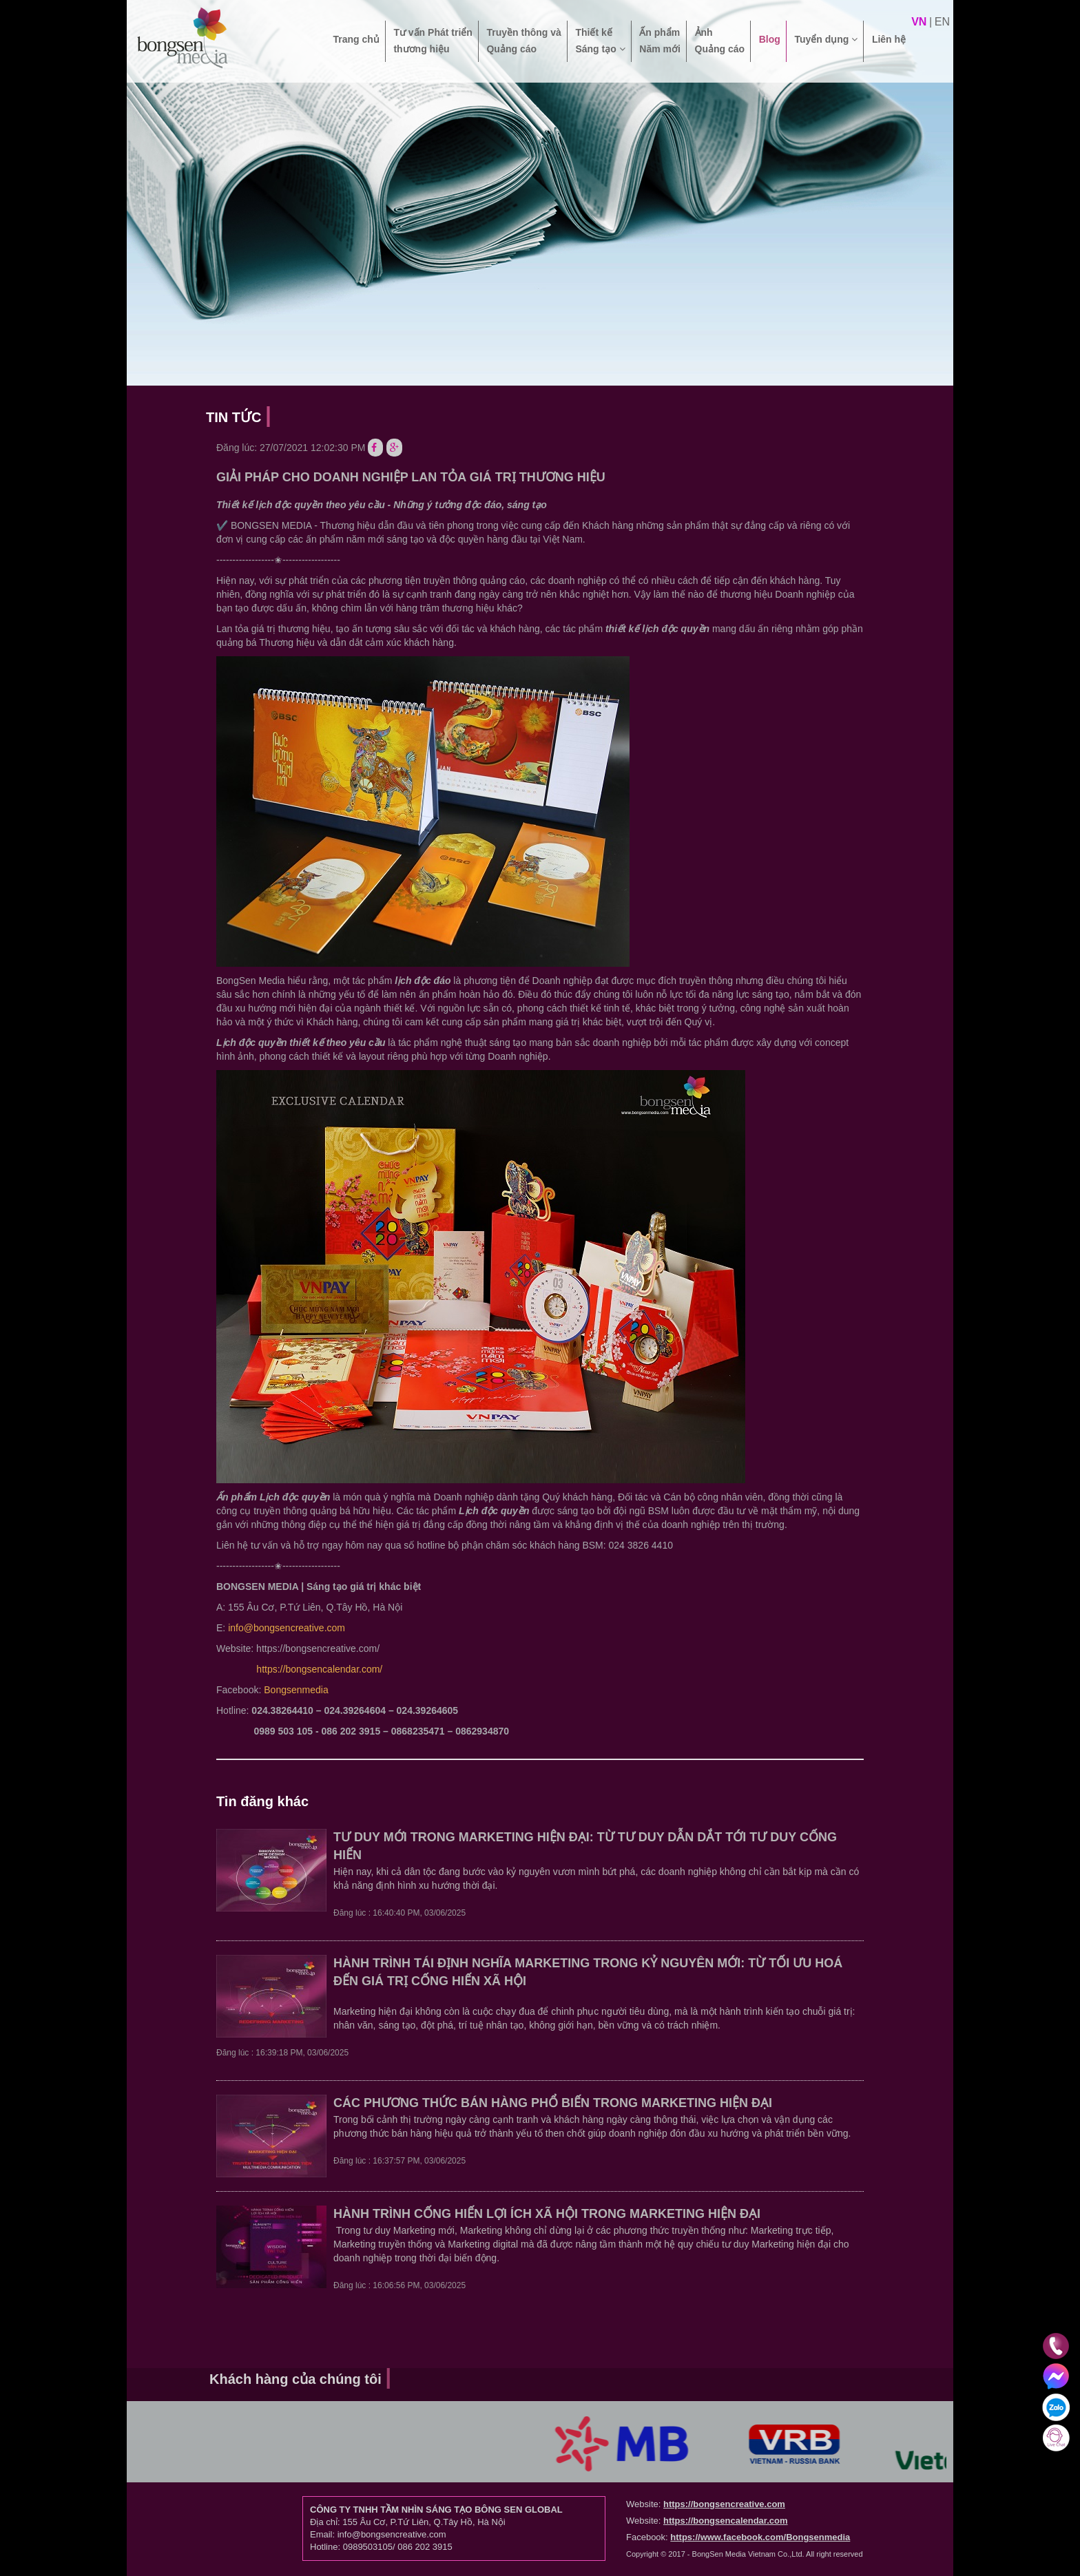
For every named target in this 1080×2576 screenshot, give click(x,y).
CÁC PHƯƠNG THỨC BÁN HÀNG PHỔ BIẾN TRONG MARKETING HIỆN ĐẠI (552, 2103)
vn (918, 22)
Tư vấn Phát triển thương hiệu (432, 40)
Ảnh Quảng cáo (720, 40)
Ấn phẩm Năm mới (660, 40)
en (942, 22)
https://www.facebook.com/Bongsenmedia (760, 2537)
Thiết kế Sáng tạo (600, 40)
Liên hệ (889, 47)
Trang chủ (356, 47)
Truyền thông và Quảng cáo (523, 40)
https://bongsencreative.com (724, 2504)
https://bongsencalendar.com (725, 2520)
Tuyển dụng (826, 47)
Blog (769, 47)
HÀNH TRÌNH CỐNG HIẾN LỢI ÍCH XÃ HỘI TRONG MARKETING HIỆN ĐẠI (546, 2214)
